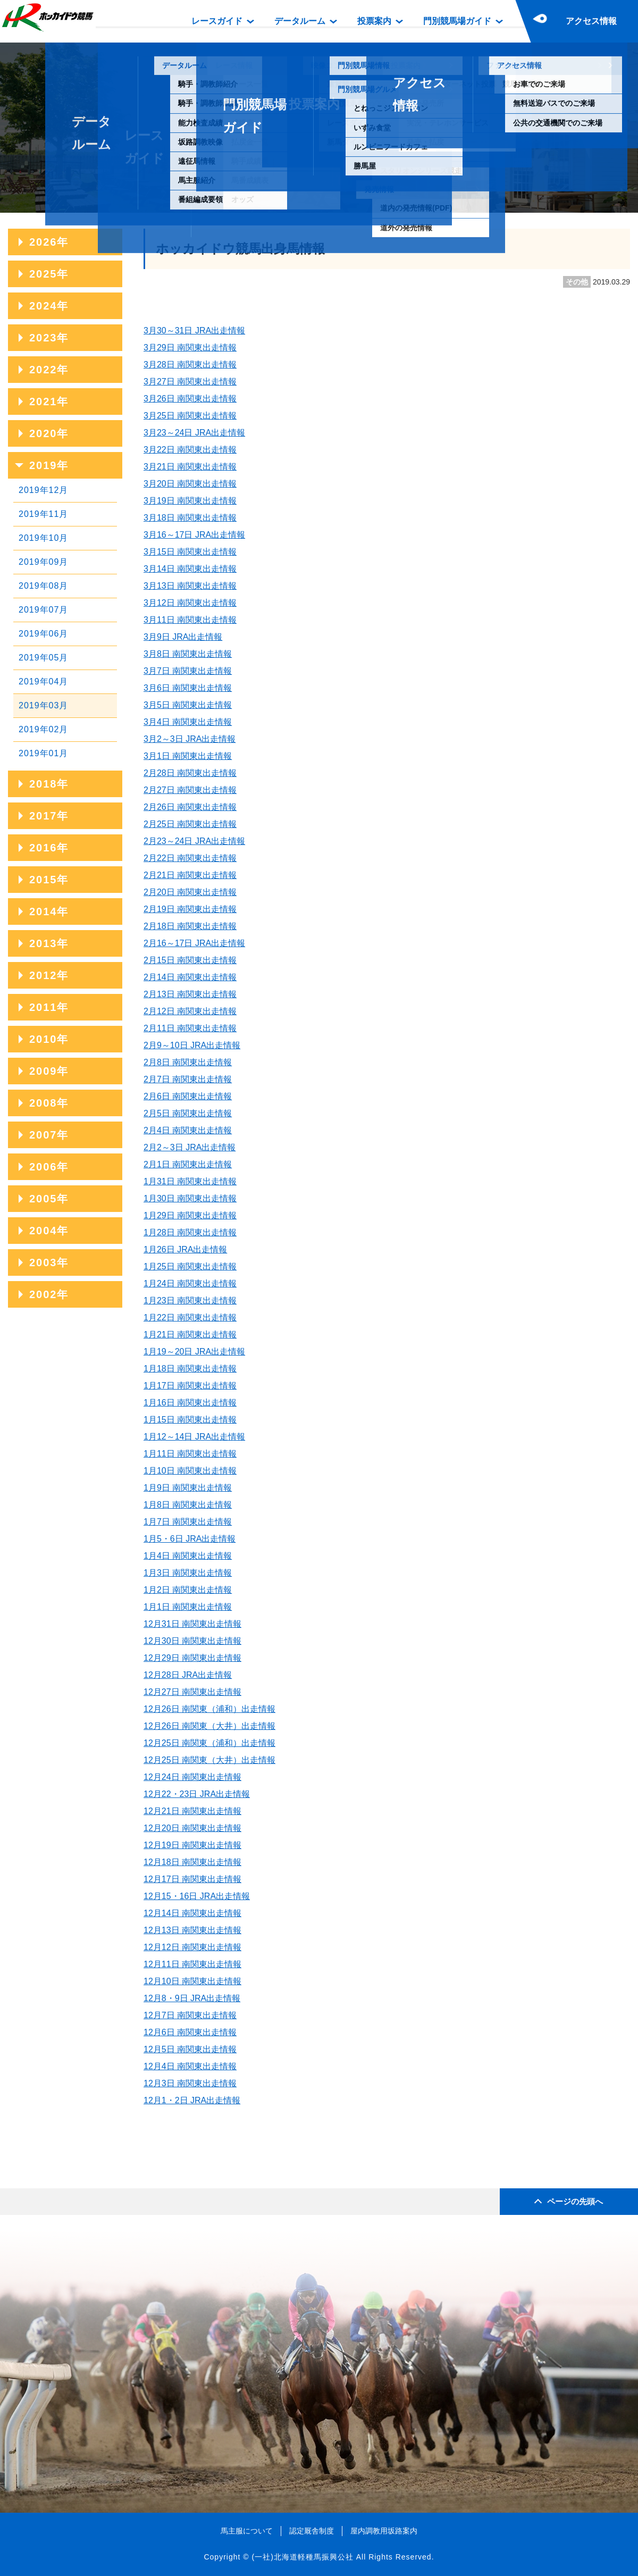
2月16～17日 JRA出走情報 (194, 943)
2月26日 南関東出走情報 (190, 807)
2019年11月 (43, 513)
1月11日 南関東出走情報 (190, 1453)
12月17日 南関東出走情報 (192, 1879)
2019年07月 (43, 609)
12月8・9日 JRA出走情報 (192, 1998)
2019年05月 (43, 657)
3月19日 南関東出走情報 (190, 500)
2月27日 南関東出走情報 (190, 789)
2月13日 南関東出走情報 (190, 994)
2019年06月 (43, 633)
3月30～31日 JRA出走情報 (194, 330)
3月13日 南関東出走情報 (190, 585)
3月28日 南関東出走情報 (190, 364)
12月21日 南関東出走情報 (192, 1811)
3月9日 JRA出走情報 (183, 636)
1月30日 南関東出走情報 (190, 1198)
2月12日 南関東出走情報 (190, 1011)
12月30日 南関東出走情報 (192, 1640)
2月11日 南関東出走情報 (190, 1028)
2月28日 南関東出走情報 (190, 772)
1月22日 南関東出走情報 (190, 1317)
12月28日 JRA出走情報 (188, 1674)
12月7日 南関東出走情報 (190, 2015)
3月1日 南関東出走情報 (188, 755)
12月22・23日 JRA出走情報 (197, 1794)
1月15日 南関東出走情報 (190, 1419)
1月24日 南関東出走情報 (190, 1283)
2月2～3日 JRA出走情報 (190, 1147)
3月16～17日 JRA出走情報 (194, 534)
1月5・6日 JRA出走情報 (190, 1538)
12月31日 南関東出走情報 (192, 1623)
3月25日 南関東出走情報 (190, 415)
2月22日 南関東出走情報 (190, 858)
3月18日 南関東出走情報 (190, 517)
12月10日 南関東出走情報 (192, 1981)
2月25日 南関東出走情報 (190, 824)
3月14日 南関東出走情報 (190, 568)
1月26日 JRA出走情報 (185, 1249)
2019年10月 (43, 537)
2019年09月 (43, 561)
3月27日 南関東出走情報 (190, 381)
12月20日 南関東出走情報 (192, 1828)
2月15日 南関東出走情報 (190, 960)
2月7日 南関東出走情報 (188, 1079)
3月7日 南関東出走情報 (188, 670)
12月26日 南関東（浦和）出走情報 (209, 1708)
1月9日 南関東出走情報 (188, 1487)
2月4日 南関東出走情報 (188, 1130)
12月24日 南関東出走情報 (192, 1777)
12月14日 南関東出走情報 (192, 1913)
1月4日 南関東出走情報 (188, 1555)
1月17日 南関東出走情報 (190, 1385)
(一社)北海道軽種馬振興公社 (302, 2557)
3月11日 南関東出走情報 (190, 619)
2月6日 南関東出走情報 (188, 1096)
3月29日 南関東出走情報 (190, 347)
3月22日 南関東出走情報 (190, 449)
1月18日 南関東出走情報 (190, 1368)
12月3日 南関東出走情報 (190, 2083)
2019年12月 (43, 490)
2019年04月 (43, 681)
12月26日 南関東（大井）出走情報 (209, 1725)
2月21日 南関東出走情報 (190, 875)
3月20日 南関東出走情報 (190, 483)
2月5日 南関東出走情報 (188, 1113)
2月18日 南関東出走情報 (190, 926)
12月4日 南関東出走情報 (190, 2066)
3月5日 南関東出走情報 (188, 704)
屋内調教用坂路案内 (383, 2531)
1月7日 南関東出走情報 (188, 1521)
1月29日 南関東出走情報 (190, 1215)
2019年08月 (43, 585)
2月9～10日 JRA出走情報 (192, 1045)
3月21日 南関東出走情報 (190, 466)
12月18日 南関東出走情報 (192, 1862)
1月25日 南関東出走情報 (190, 1266)
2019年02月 (43, 729)
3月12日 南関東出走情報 (190, 602)
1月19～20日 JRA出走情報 (194, 1351)
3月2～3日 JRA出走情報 (190, 738)
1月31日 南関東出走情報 (190, 1181)
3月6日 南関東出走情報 (188, 687)
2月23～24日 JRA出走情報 (194, 841)
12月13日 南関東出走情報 (192, 1930)
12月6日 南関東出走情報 (190, 2032)
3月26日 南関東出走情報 (190, 398)
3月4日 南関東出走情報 (188, 721)
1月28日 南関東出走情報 (190, 1232)
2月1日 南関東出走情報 (188, 1164)
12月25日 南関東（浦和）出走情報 (209, 1742)
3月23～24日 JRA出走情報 (194, 432)
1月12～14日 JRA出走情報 (194, 1436)
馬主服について (247, 2531)
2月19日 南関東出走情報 (190, 909)
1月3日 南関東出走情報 (188, 1572)
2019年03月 (43, 705)
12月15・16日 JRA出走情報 (197, 1896)
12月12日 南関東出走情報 (192, 1947)
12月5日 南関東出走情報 (190, 2049)
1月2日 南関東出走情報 (188, 1589)
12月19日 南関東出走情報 (192, 1845)
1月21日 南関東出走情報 (190, 1334)
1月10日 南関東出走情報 (190, 1470)
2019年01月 (43, 753)
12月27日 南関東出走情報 (192, 1691)
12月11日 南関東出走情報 (192, 1964)
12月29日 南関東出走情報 (192, 1657)
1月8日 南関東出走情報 (188, 1504)
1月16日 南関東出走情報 (190, 1402)
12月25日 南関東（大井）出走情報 (209, 1759)
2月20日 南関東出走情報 (190, 892)
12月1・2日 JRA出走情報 (192, 2100)
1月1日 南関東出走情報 (188, 1606)
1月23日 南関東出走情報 (190, 1300)
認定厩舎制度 (311, 2531)
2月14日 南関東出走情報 (190, 977)
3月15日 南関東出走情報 (190, 551)
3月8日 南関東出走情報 (188, 653)
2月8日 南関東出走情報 (188, 1062)
